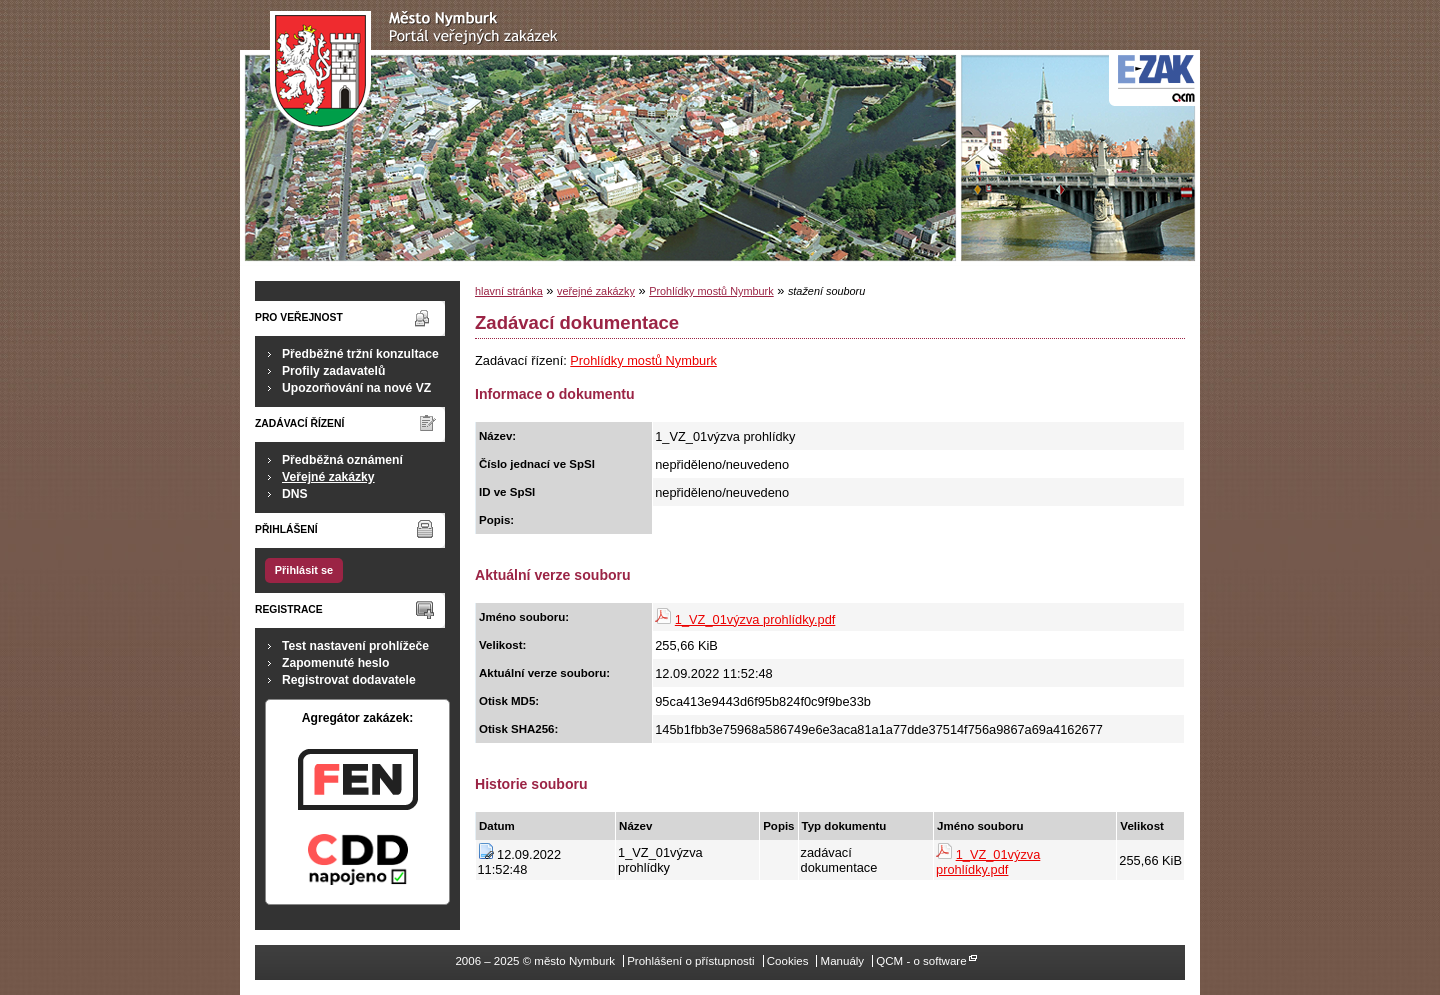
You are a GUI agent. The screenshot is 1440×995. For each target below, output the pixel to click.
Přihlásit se (304, 570)
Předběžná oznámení (342, 460)
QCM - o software (921, 961)
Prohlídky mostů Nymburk (711, 291)
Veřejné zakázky (328, 477)
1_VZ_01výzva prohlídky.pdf (755, 619)
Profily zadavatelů (333, 371)
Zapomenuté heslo (335, 663)
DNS (295, 494)
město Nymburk (419, 71)
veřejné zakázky (596, 291)
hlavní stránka (509, 291)
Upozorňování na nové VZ (356, 388)
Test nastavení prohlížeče (355, 646)
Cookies (788, 961)
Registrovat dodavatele (349, 680)
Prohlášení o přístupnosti (690, 961)
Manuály (843, 961)
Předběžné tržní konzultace (360, 354)
